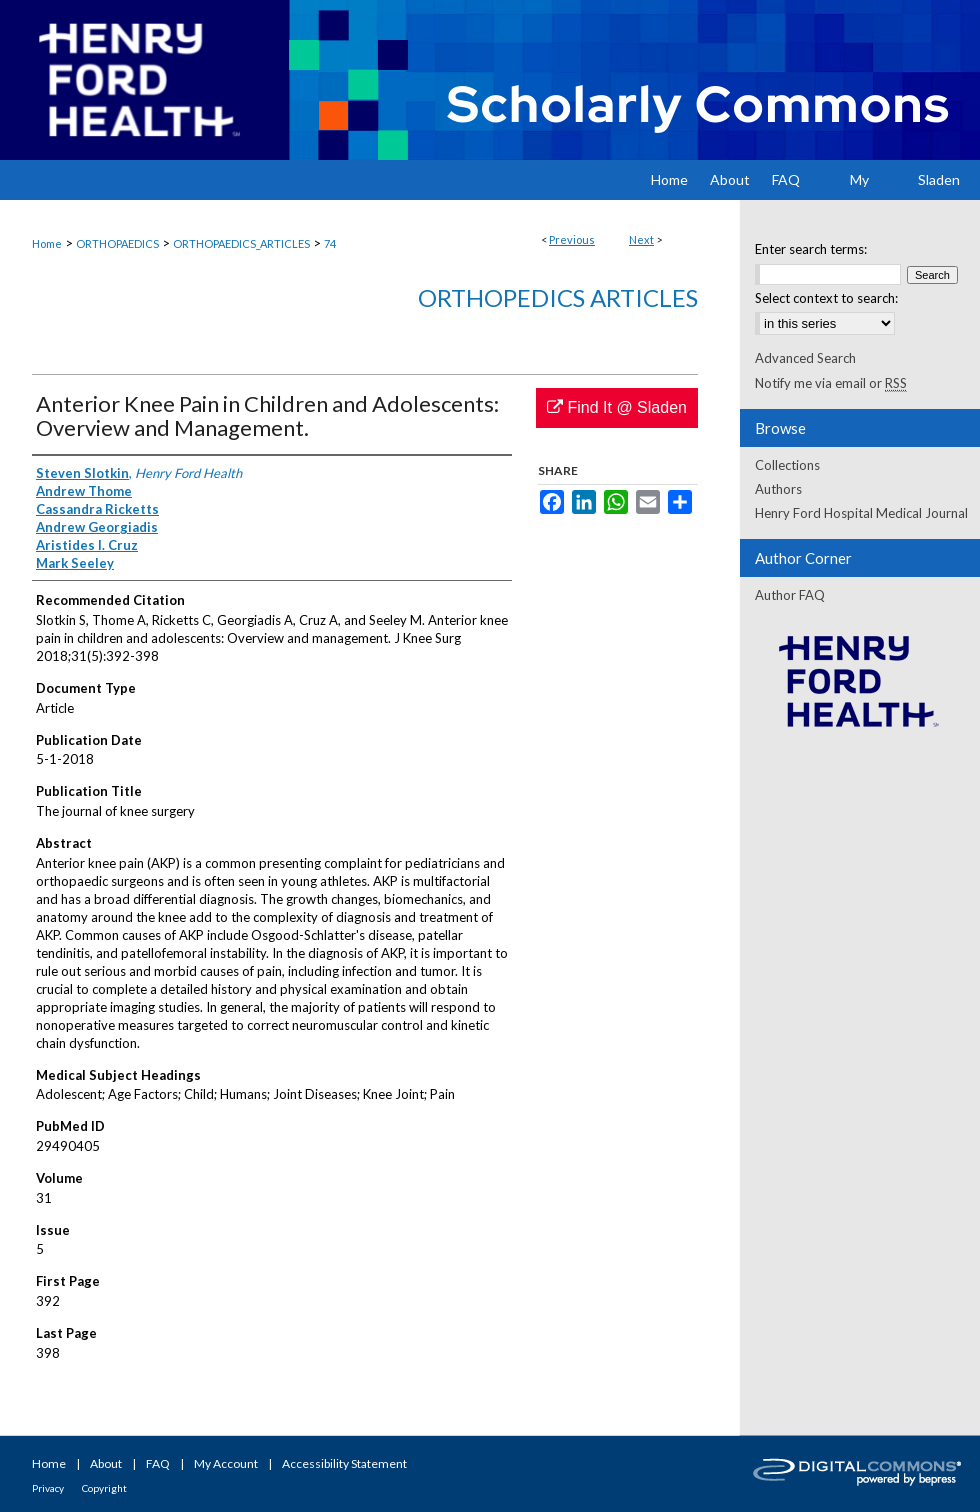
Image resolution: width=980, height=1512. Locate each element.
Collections (787, 465)
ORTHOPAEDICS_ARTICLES (241, 243)
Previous (572, 239)
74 (330, 243)
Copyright (104, 1488)
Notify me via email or (831, 383)
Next (641, 239)
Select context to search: (826, 298)
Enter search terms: (811, 249)
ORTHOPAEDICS (117, 243)
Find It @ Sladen (617, 407)
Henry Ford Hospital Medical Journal (861, 513)
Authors (778, 489)
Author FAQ (790, 595)
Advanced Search (805, 358)
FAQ (158, 1463)
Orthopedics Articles (558, 297)
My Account (226, 1463)
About (106, 1463)
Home (47, 243)
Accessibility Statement (344, 1463)
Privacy (48, 1488)
